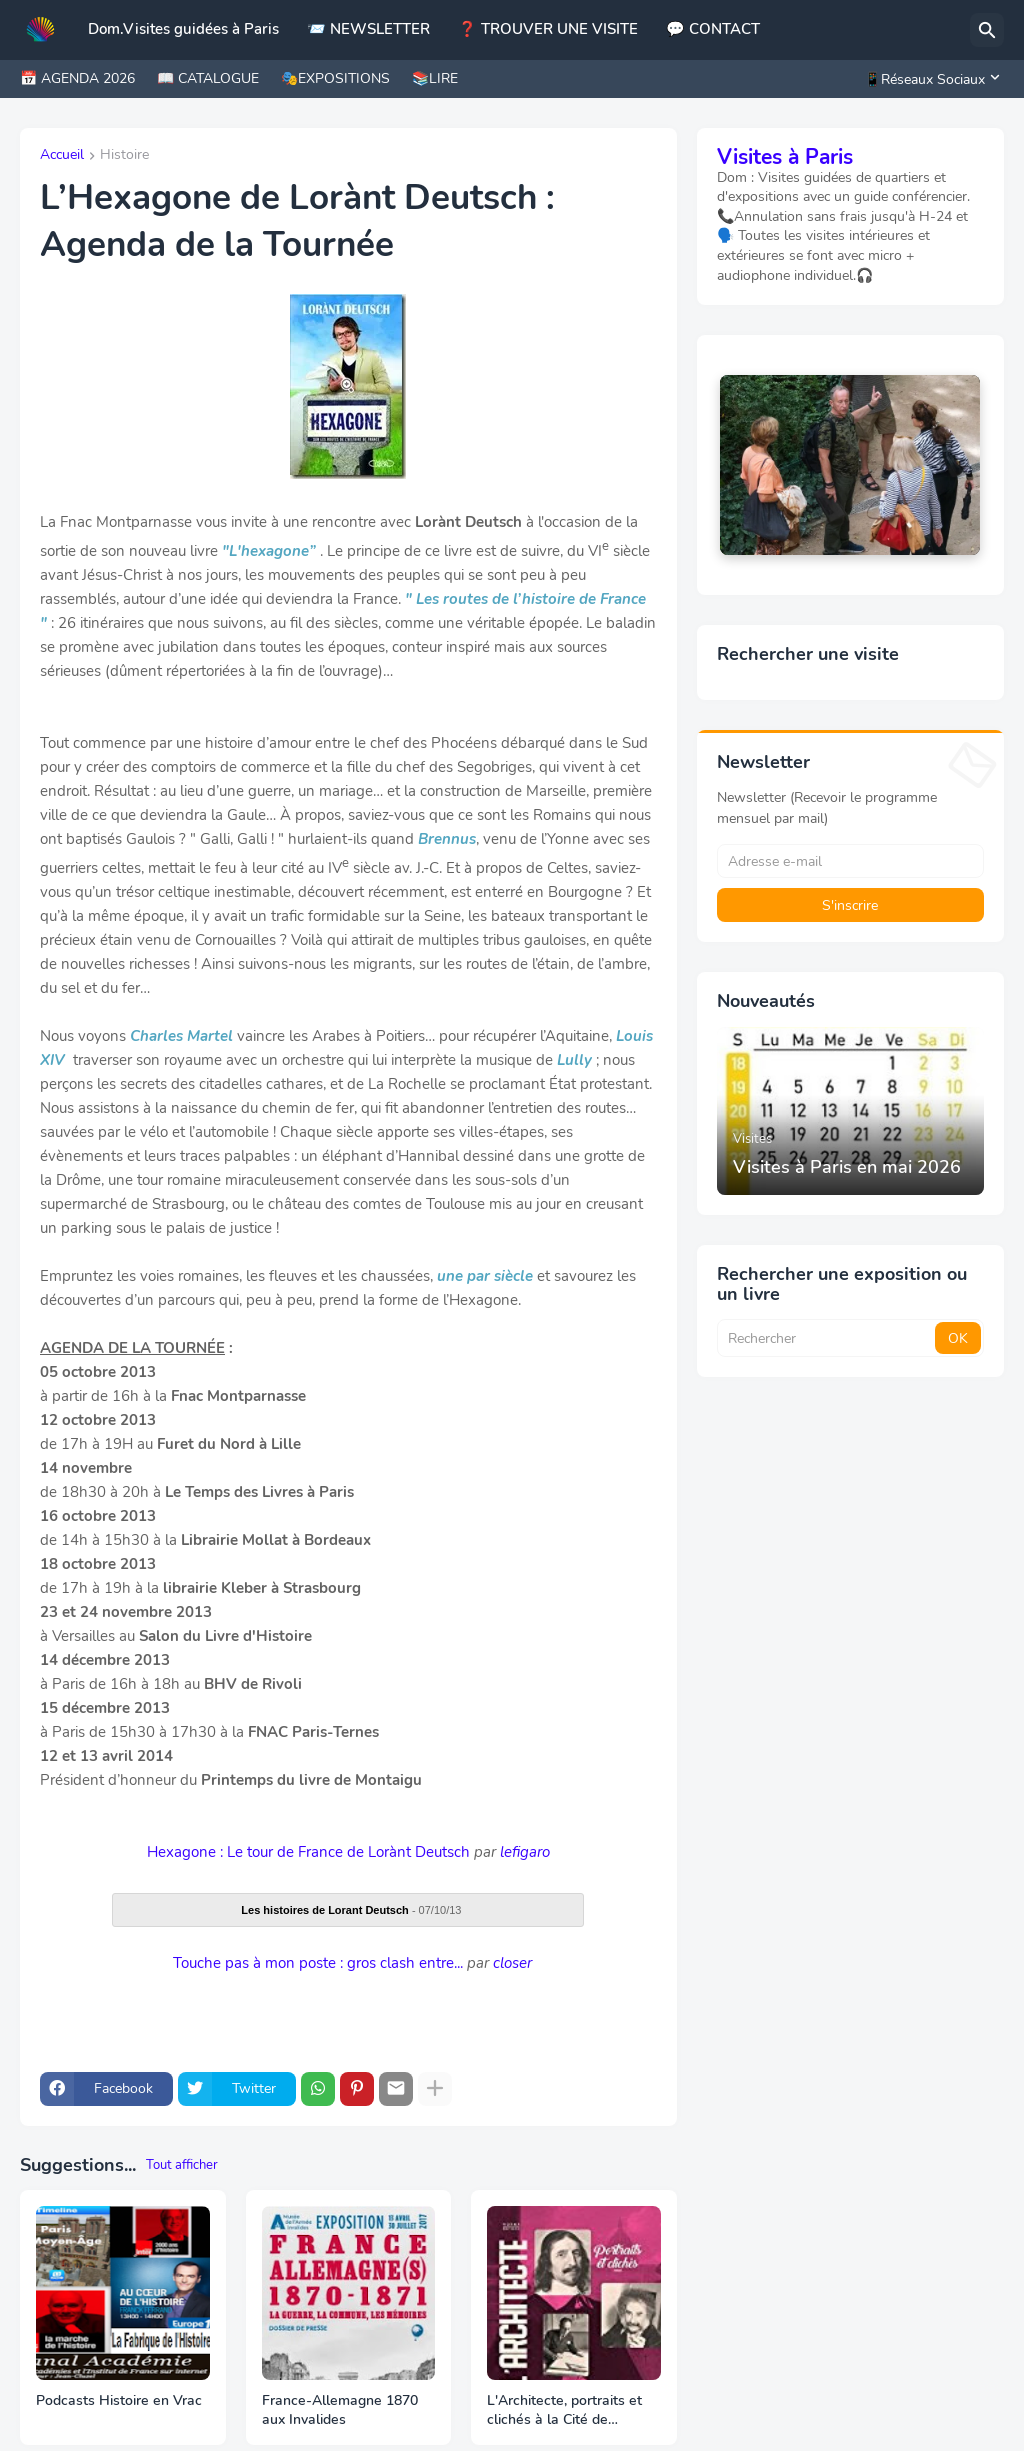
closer (512, 1963)
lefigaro (525, 1852)
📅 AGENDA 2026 (77, 78)
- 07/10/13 (351, 1910)
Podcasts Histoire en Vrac (119, 2401)
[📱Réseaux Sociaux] (929, 79)
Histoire (124, 156)
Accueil (62, 156)
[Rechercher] (987, 30)
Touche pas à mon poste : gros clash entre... (318, 1963)
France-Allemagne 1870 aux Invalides (340, 2410)
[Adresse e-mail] (850, 861)
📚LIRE (435, 78)
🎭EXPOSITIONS (335, 78)
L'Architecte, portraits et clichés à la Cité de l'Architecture (564, 2411)
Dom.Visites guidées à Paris (183, 29)
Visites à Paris (785, 157)
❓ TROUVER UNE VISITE (548, 29)
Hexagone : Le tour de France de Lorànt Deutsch (308, 1852)
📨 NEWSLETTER (368, 29)
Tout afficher (182, 2165)
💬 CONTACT (713, 29)
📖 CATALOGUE (208, 78)
